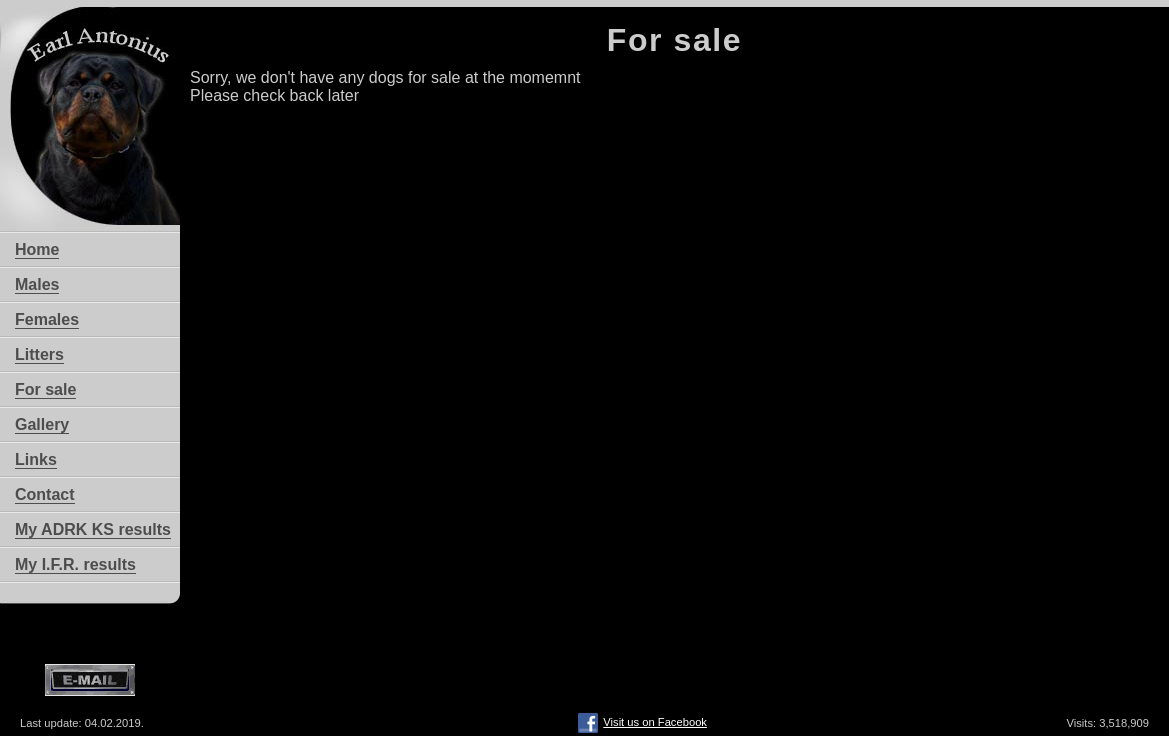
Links (36, 459)
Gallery (42, 424)
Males (37, 284)
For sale (45, 389)
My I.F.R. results (75, 564)
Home (37, 249)
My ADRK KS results (93, 529)
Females (47, 319)
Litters (39, 354)
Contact (45, 494)
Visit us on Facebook (642, 715)
